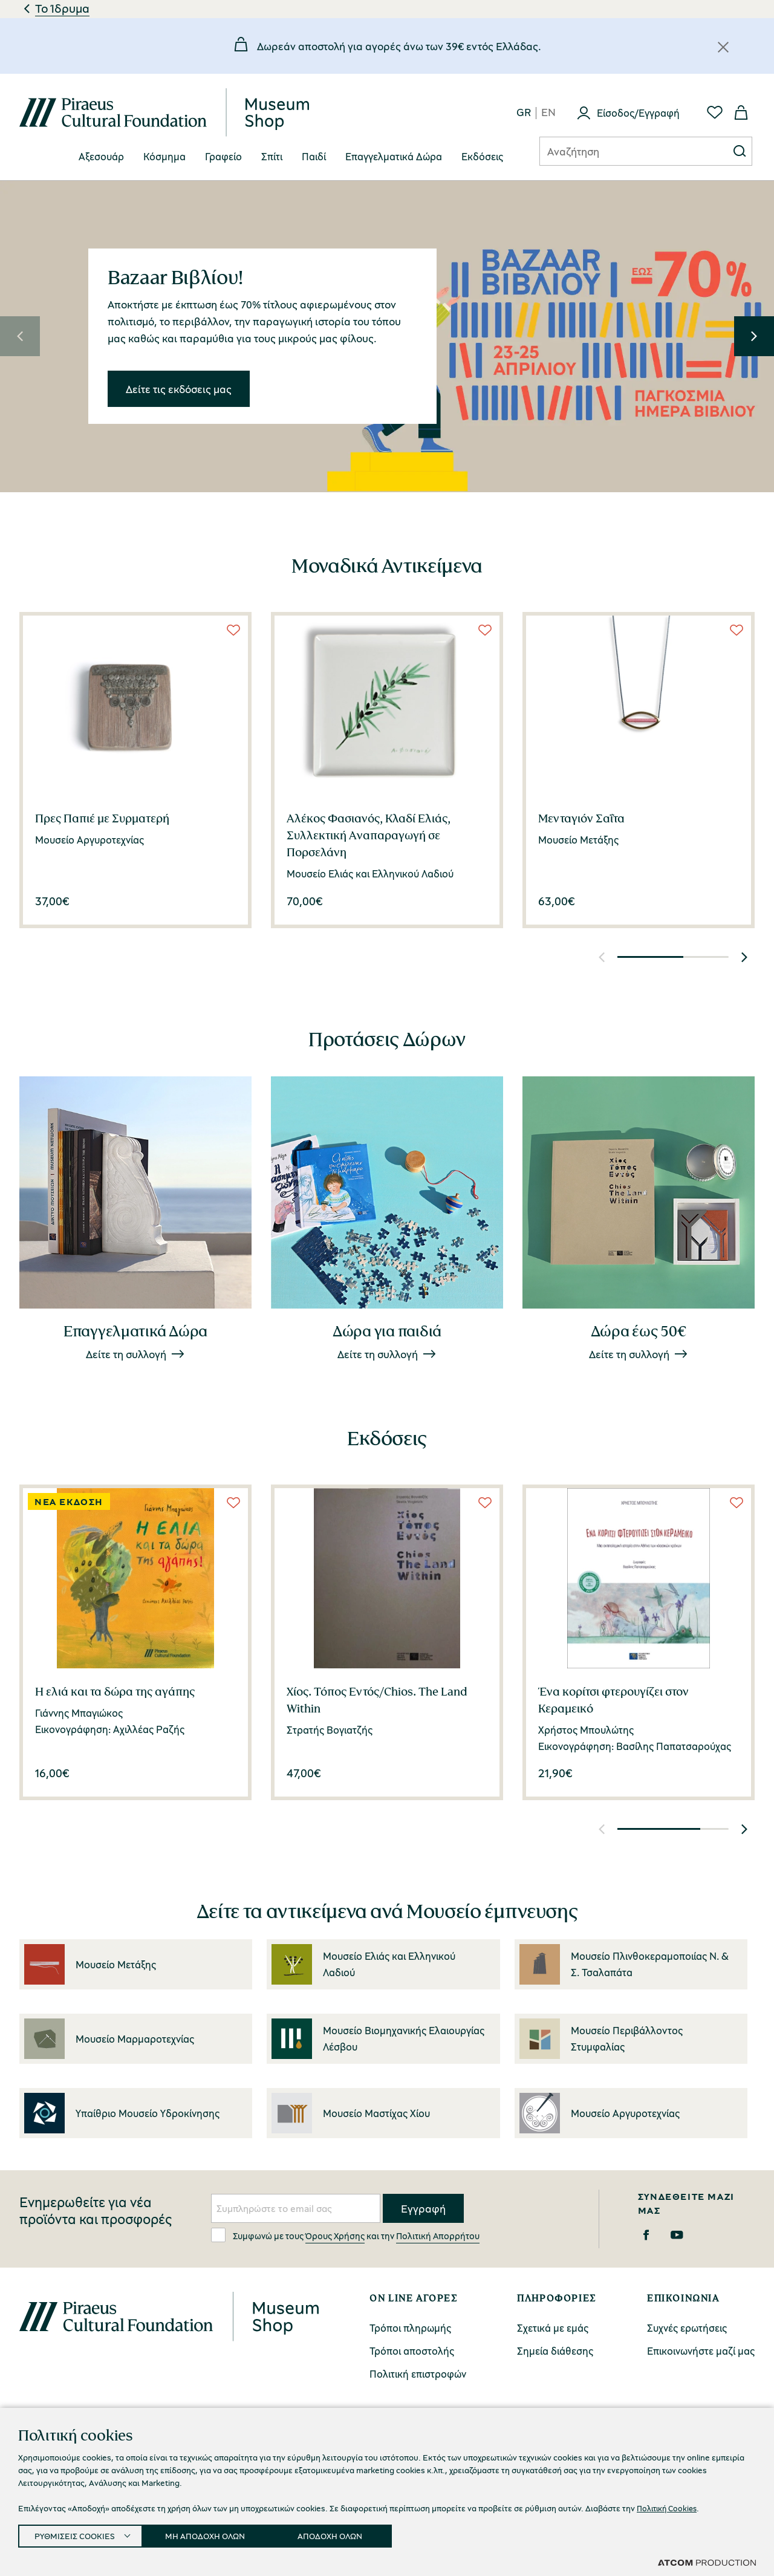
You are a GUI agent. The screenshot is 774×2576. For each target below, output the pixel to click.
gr (523, 112)
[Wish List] (233, 630)
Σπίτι (271, 156)
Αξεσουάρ (101, 156)
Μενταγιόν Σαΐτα (581, 818)
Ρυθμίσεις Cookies (503, 2551)
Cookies (419, 2551)
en (548, 112)
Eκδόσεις (482, 156)
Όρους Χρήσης (335, 2236)
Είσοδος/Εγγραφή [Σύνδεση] (638, 113)
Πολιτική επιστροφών (417, 2374)
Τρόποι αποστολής (411, 2351)
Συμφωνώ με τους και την (345, 2235)
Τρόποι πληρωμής (410, 2328)
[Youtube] (677, 2234)
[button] (20, 336)
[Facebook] (646, 2234)
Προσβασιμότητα (606, 2551)
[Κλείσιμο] (723, 47)
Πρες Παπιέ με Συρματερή (102, 818)
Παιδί (314, 156)
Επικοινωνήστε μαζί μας (701, 2351)
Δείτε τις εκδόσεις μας (179, 388)
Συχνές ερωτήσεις (687, 2328)
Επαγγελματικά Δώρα (393, 156)
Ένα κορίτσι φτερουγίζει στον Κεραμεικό (613, 1700)
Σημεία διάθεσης (555, 2351)
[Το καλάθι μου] (741, 112)
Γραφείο (223, 156)
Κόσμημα (164, 156)
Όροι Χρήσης (350, 2551)
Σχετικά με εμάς (552, 2328)
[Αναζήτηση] (624, 151)
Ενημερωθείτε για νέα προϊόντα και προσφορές (95, 2211)
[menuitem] (101, 157)
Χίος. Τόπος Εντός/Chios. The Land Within (377, 1700)
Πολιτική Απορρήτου (438, 2236)
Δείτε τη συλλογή (126, 1354)
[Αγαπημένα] (714, 112)
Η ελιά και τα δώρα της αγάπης (115, 1691)
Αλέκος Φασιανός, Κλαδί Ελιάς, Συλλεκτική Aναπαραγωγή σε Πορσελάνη (368, 835)
